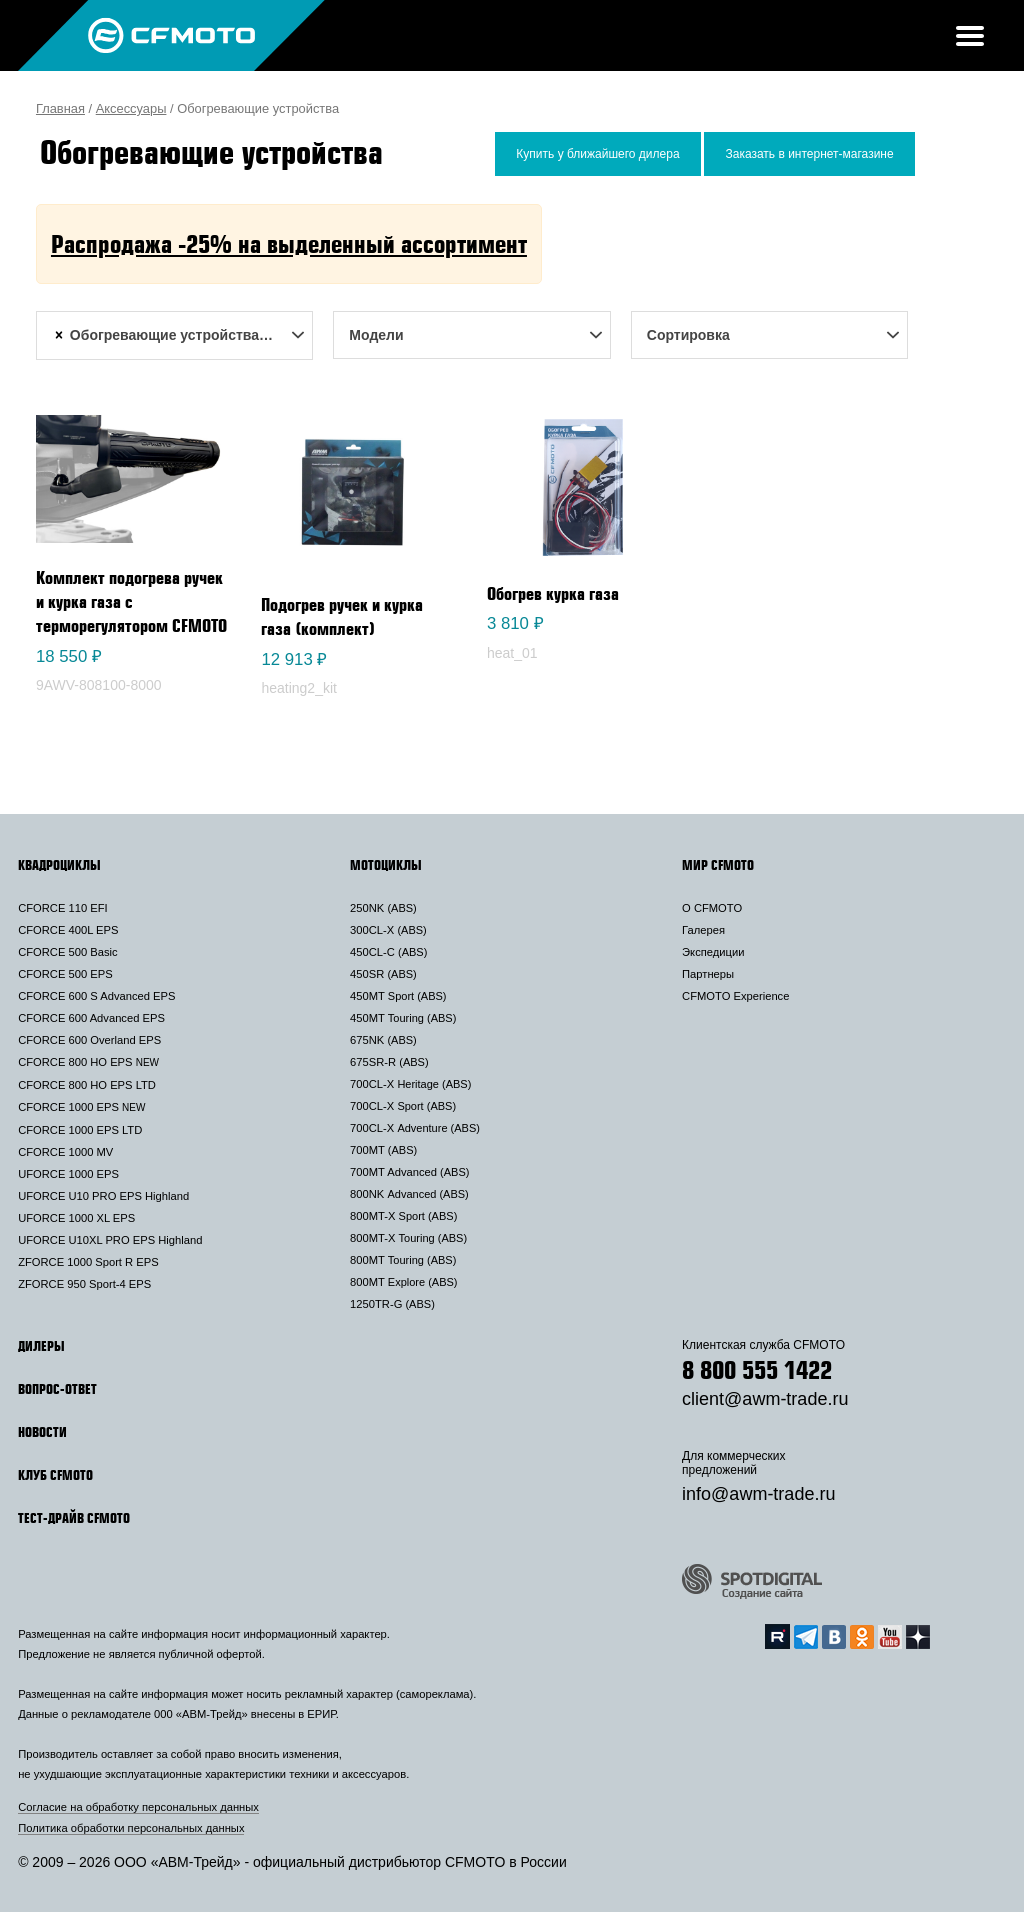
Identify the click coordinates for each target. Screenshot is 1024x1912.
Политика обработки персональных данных (131, 1828)
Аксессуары (131, 108)
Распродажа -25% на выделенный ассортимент (289, 243)
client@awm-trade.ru (765, 1399)
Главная (60, 108)
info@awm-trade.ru (758, 1494)
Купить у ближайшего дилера (597, 154)
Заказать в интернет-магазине (809, 154)
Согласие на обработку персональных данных (138, 1807)
